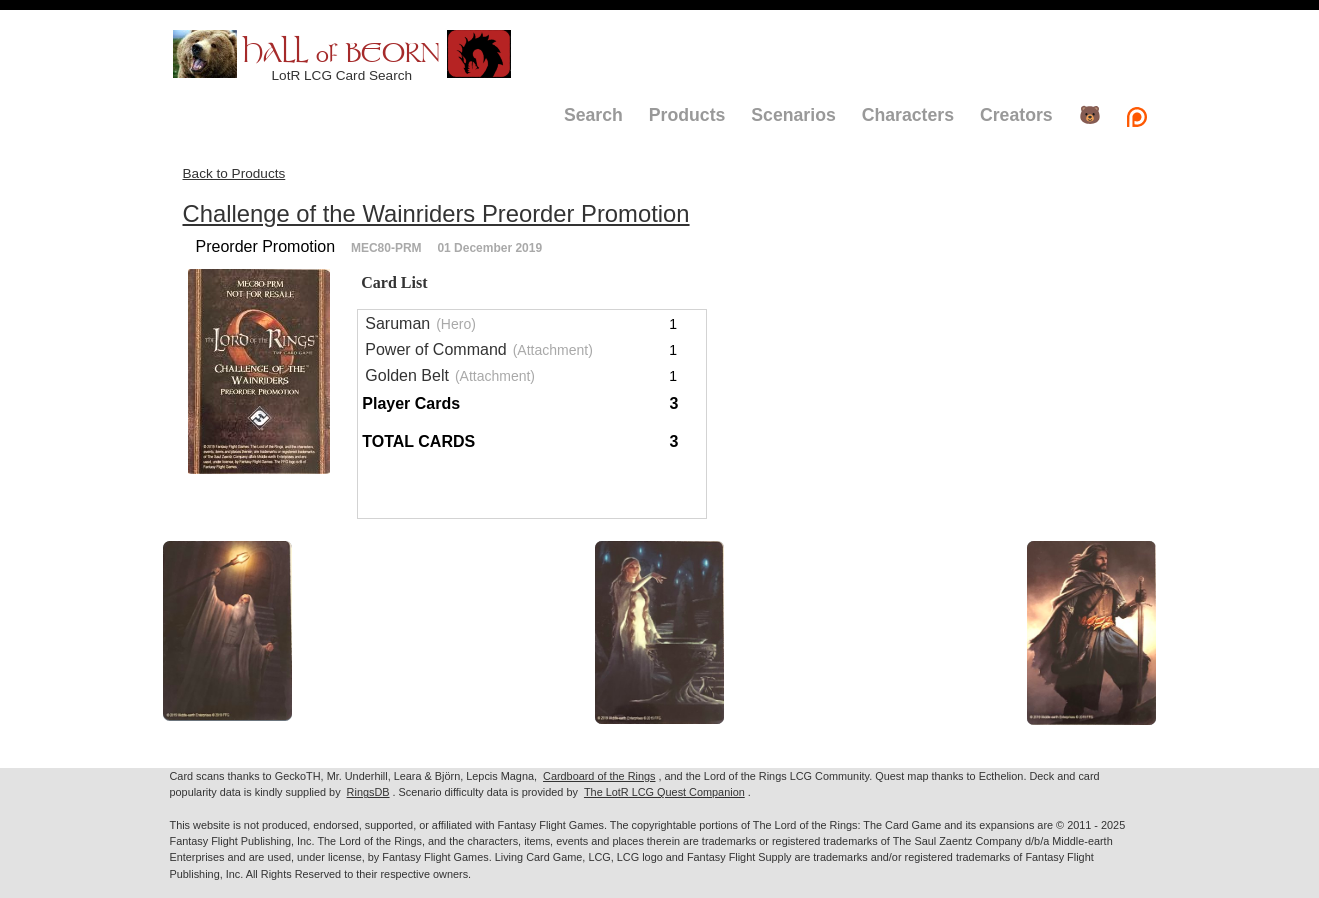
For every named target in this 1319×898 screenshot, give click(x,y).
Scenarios (793, 115)
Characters (908, 115)
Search (593, 115)
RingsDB (368, 792)
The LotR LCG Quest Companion (664, 792)
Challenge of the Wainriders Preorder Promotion (436, 213)
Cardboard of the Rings (599, 776)
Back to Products (234, 173)
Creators (1016, 115)
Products (687, 115)
